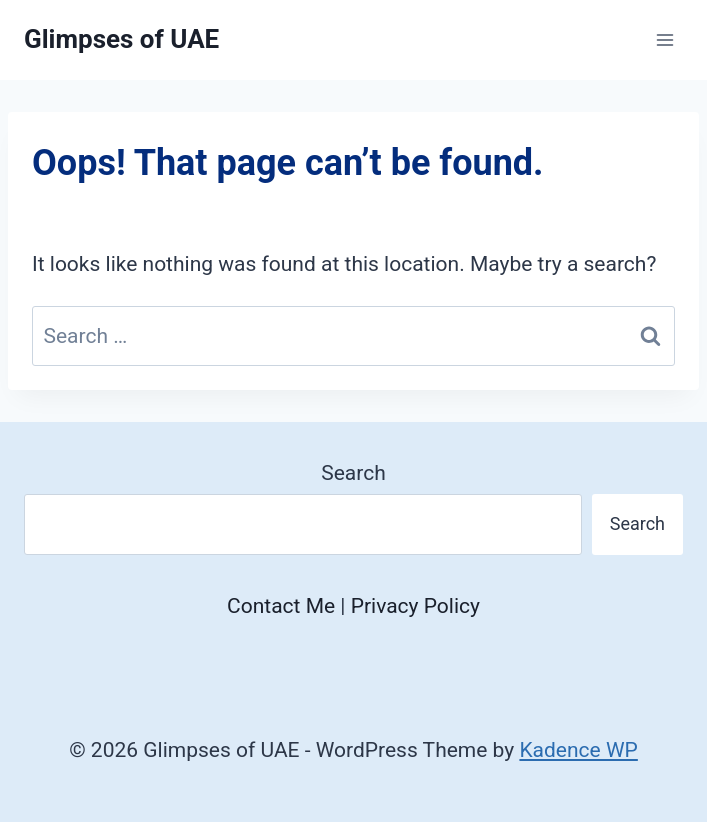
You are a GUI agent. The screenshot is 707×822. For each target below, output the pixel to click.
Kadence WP (578, 750)
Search (353, 473)
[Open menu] (664, 39)
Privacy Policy (415, 606)
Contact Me (281, 606)
